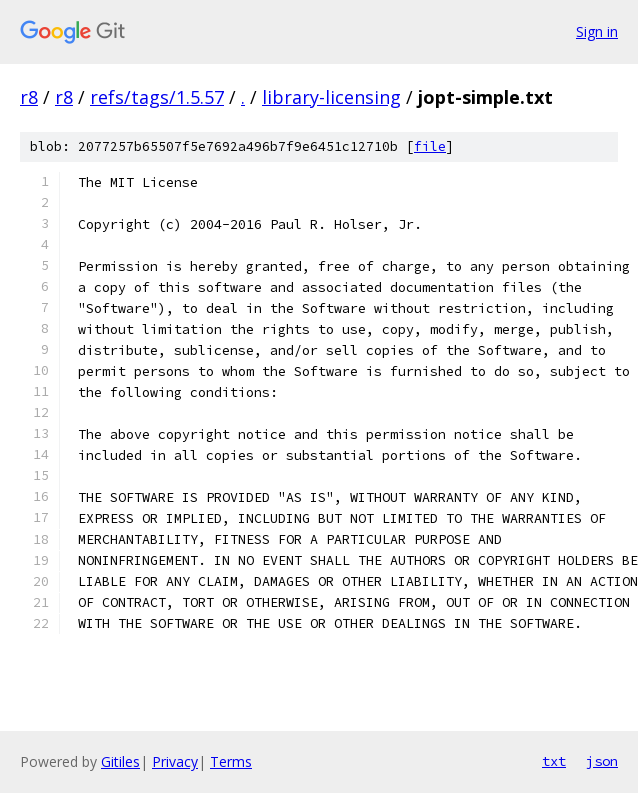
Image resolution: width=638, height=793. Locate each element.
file (430, 146)
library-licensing (331, 97)
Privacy (175, 761)
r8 (29, 97)
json (602, 761)
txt (554, 761)
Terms (231, 761)
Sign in (597, 31)
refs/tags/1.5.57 (157, 97)
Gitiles (120, 761)
